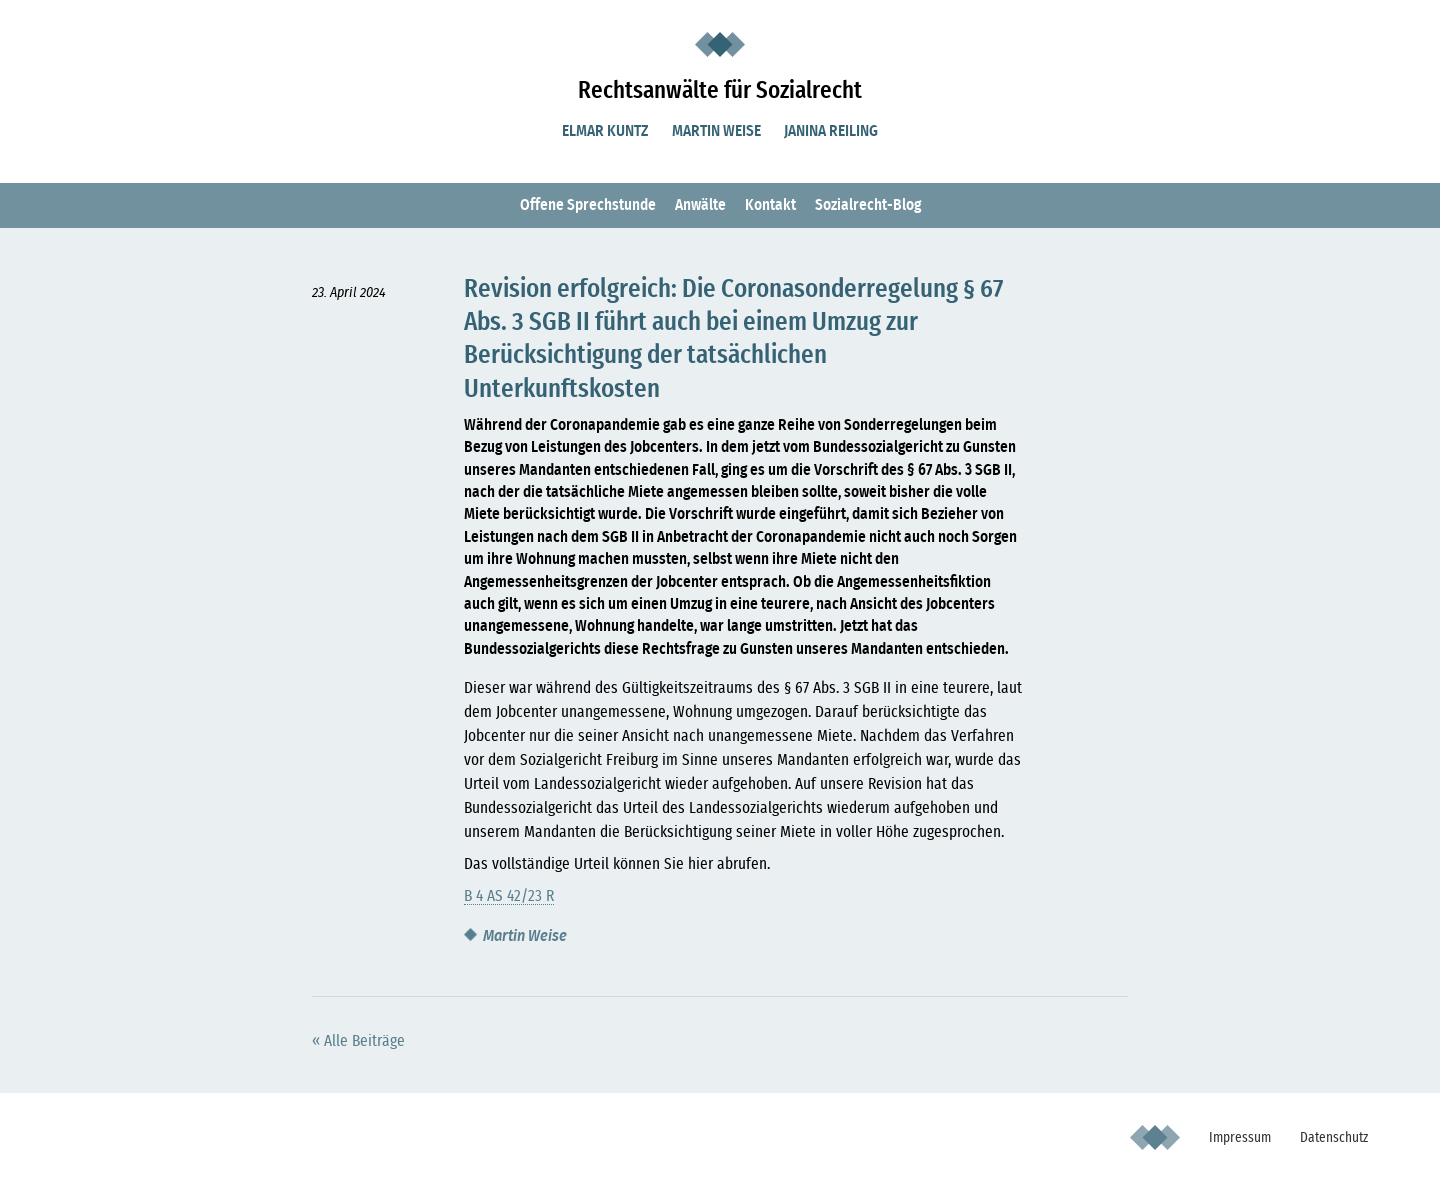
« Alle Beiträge (358, 1041)
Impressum (1240, 1137)
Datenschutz (1334, 1137)
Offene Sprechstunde (588, 205)
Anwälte (700, 205)
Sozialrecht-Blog (868, 205)
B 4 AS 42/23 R (509, 896)
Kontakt (770, 205)
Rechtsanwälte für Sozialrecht (720, 91)
